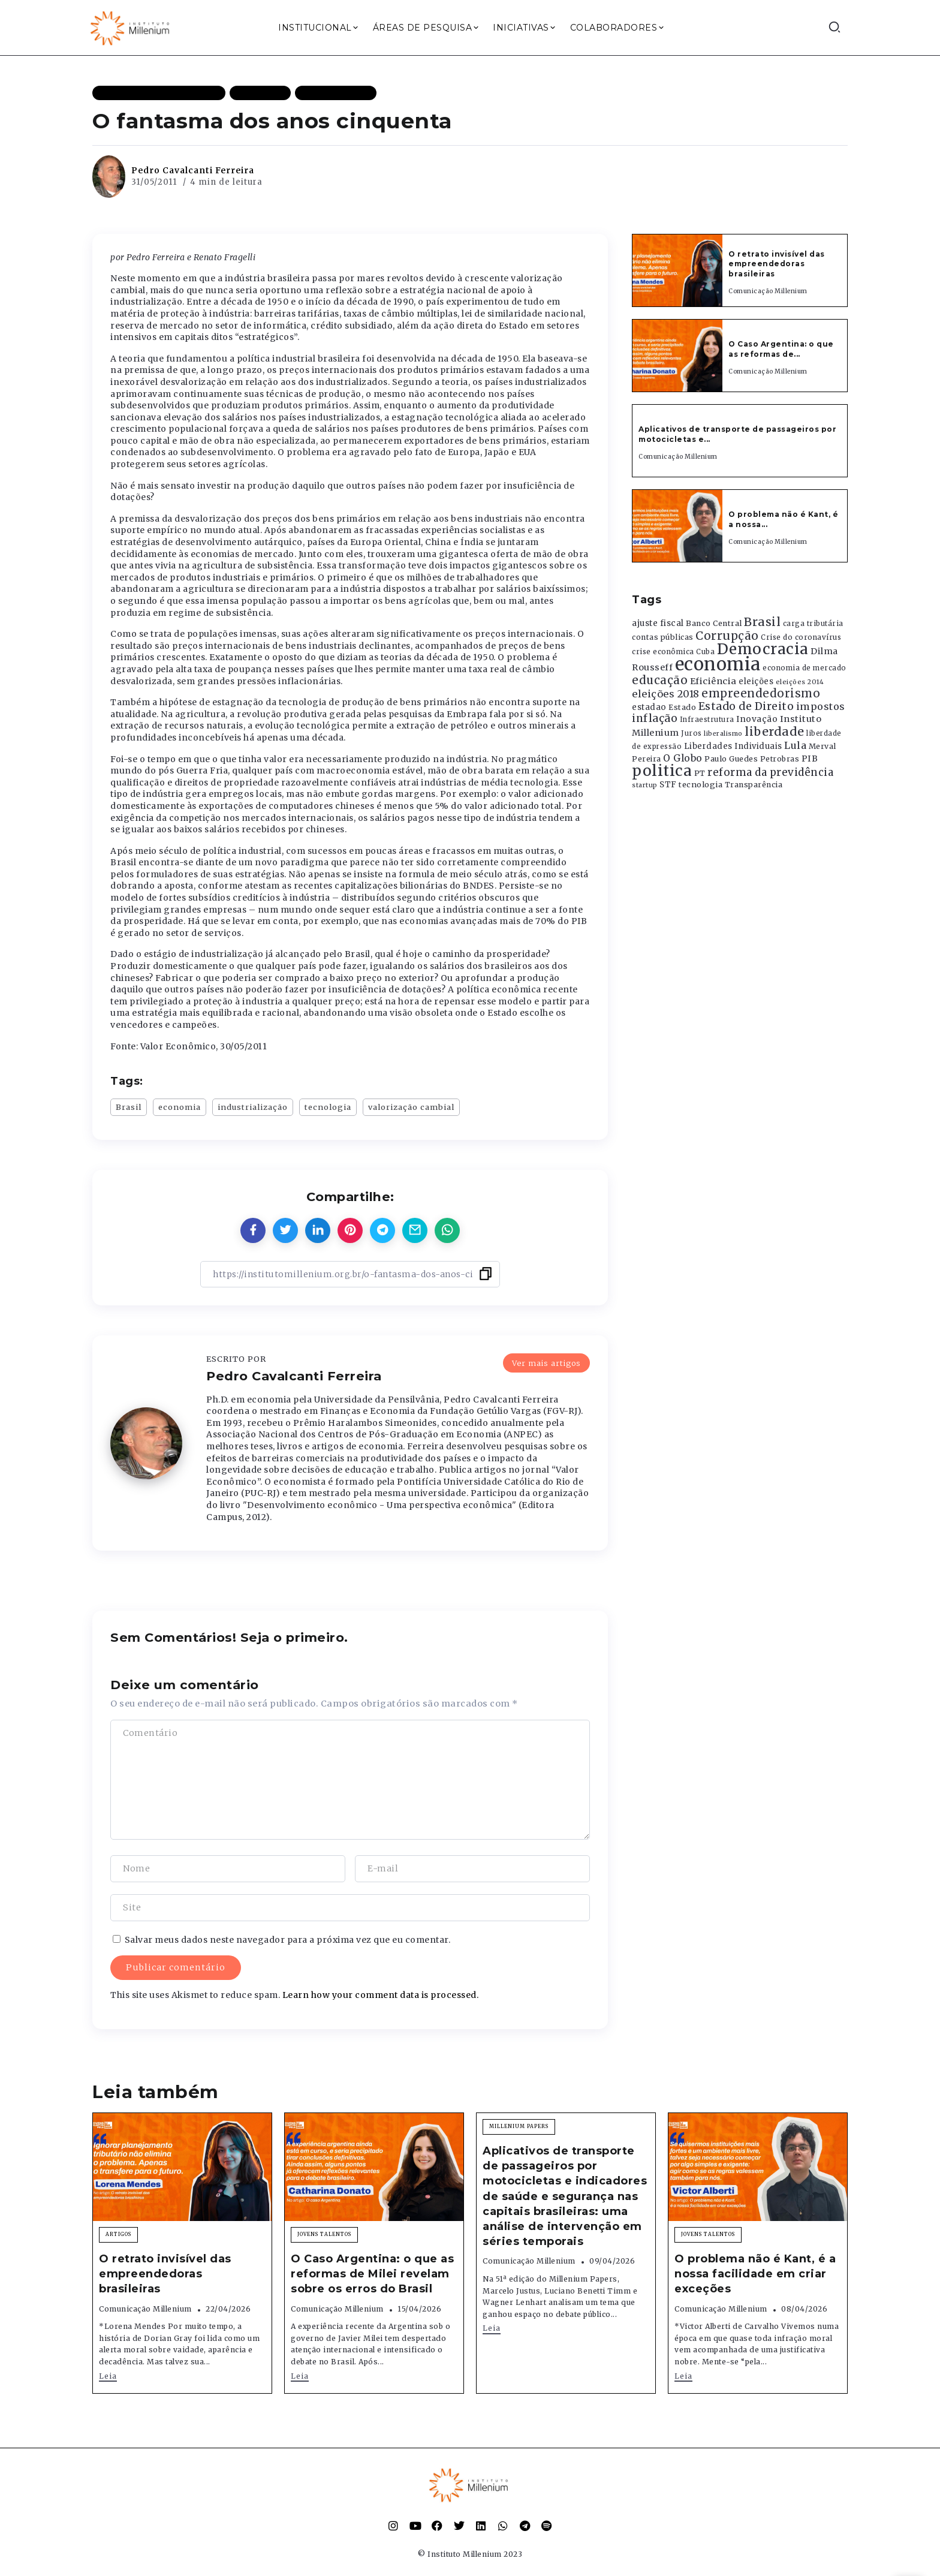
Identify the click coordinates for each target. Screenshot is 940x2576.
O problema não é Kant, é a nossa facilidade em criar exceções (755, 2273)
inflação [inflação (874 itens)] (654, 718)
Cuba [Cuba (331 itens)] (705, 652)
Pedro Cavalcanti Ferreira (192, 170)
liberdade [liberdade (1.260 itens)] (775, 731)
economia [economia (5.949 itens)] (718, 664)
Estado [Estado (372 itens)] (682, 707)
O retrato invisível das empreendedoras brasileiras (776, 264)
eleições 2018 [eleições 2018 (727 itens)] (666, 694)
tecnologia (328, 1107)
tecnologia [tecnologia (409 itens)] (700, 784)
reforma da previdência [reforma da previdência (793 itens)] (770, 772)
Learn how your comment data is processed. (380, 1995)
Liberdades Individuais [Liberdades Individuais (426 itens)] (733, 746)
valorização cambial (411, 1107)
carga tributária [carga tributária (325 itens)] (813, 623)
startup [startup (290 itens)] (645, 785)
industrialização (253, 1107)
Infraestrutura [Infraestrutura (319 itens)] (707, 719)
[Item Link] (677, 270)
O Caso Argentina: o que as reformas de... (781, 349)
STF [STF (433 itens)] (668, 785)
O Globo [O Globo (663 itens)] (683, 758)
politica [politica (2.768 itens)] (662, 771)
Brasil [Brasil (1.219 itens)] (762, 622)
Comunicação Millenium (768, 291)
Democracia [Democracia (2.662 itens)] (763, 649)
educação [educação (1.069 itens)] (660, 680)
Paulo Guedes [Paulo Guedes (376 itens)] (731, 758)
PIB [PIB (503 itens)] (810, 758)
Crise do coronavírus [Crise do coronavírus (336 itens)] (801, 637)
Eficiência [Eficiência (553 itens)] (713, 681)
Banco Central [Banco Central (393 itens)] (714, 623)
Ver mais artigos (546, 1363)
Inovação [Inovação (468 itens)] (757, 719)
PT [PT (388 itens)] (700, 773)
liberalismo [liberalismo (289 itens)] (723, 734)
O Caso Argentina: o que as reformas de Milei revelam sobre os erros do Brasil (372, 2273)
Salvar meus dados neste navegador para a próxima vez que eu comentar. (288, 1939)
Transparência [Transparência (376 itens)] (754, 784)
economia (179, 1107)
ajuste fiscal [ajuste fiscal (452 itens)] (658, 623)
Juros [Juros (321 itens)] (691, 733)
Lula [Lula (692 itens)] (795, 745)
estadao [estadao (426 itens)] (649, 707)
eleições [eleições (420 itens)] (756, 681)
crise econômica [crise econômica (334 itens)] (663, 652)
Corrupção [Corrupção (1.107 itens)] (727, 635)
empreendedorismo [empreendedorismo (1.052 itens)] (760, 693)
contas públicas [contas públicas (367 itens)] (663, 637)
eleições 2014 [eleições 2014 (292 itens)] (800, 682)
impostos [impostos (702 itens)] (820, 706)
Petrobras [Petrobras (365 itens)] (780, 758)
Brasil (128, 1107)
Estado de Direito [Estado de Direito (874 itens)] (746, 706)
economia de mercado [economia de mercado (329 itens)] (804, 668)
